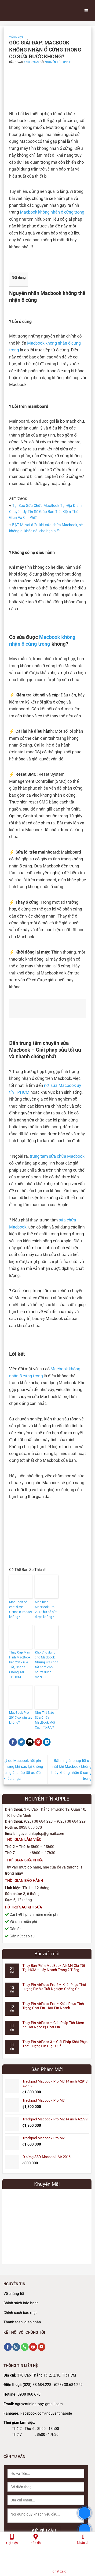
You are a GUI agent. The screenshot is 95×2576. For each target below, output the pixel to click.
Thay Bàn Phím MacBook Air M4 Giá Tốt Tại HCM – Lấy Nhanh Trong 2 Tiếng (53, 1968)
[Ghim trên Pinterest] (38, 1742)
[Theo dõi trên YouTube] (41, 2347)
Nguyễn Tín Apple (58, 62)
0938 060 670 (29, 2394)
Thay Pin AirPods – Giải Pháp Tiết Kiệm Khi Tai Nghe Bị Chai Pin (53, 2025)
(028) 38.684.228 (37, 2384)
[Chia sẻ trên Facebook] (13, 1742)
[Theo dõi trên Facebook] (8, 2347)
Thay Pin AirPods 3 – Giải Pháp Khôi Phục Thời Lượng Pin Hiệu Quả (55, 2044)
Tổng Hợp (16, 37)
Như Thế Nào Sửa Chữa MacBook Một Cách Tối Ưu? (45, 1720)
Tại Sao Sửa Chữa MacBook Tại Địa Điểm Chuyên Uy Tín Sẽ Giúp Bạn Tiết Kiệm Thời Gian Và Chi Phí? (45, 511)
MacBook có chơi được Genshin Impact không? (20, 1609)
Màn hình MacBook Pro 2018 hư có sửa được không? (46, 1609)
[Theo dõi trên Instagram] (16, 2347)
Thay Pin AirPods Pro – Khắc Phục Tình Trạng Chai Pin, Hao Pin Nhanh (53, 2006)
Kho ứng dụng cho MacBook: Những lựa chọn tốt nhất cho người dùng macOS (46, 1664)
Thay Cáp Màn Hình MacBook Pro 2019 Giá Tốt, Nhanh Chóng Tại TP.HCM (19, 1664)
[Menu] (86, 10)
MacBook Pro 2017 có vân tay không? (20, 1717)
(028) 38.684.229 (68, 2384)
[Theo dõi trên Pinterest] (33, 2347)
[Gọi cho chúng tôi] (25, 2347)
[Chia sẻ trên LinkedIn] (47, 1742)
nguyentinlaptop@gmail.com (39, 2404)
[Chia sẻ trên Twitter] (21, 1742)
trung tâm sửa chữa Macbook (57, 1156)
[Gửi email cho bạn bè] (30, 1742)
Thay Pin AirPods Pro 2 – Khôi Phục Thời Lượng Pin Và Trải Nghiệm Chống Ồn (54, 1987)
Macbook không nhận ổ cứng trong (52, 212)
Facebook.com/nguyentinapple (46, 2413)
